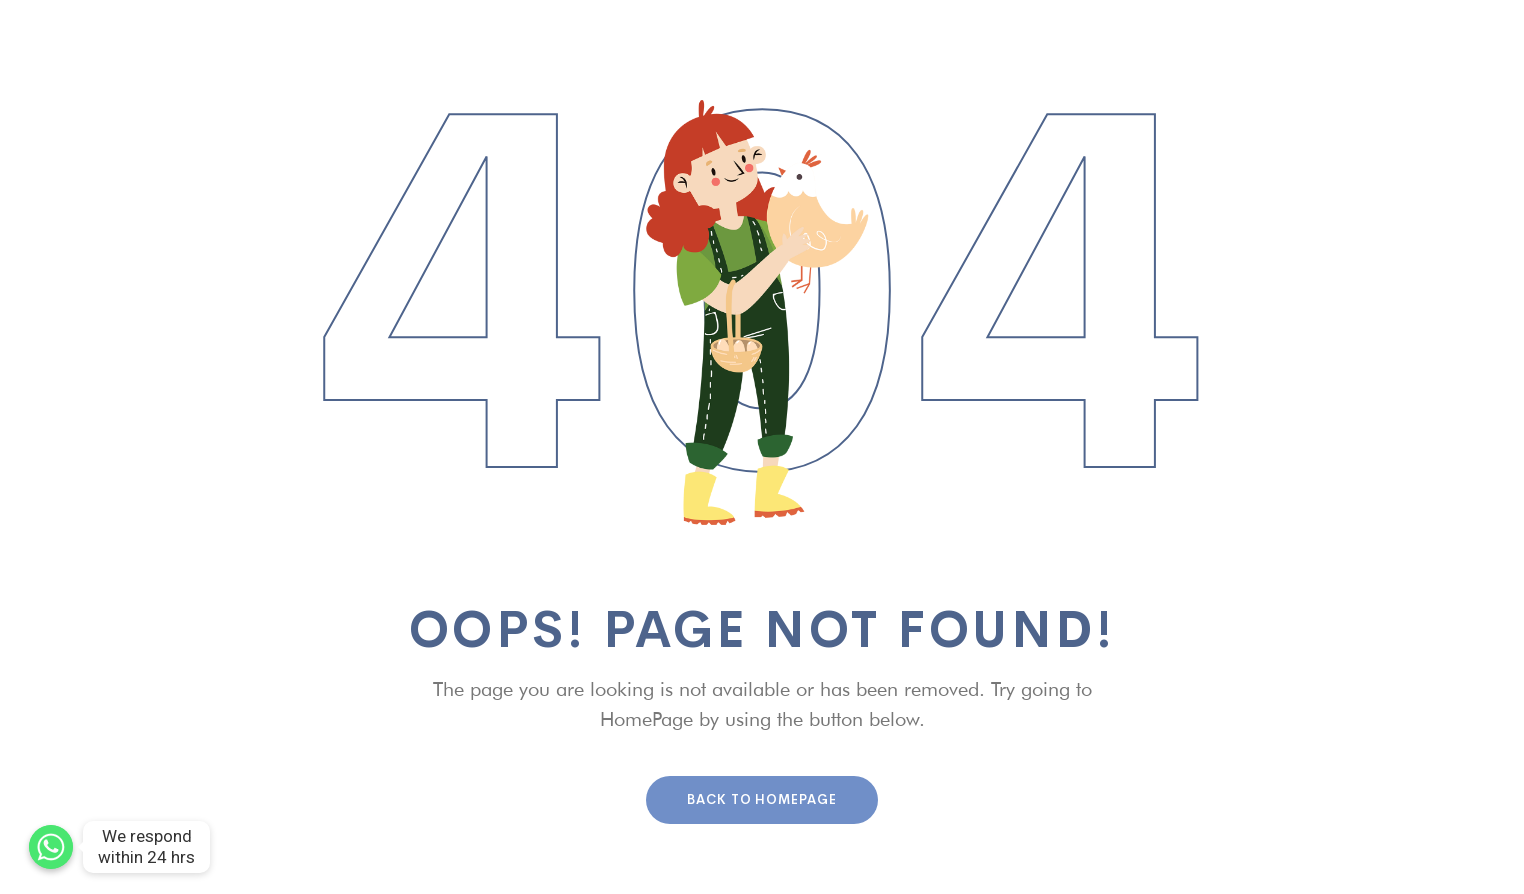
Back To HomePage (762, 799)
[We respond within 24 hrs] (51, 847)
